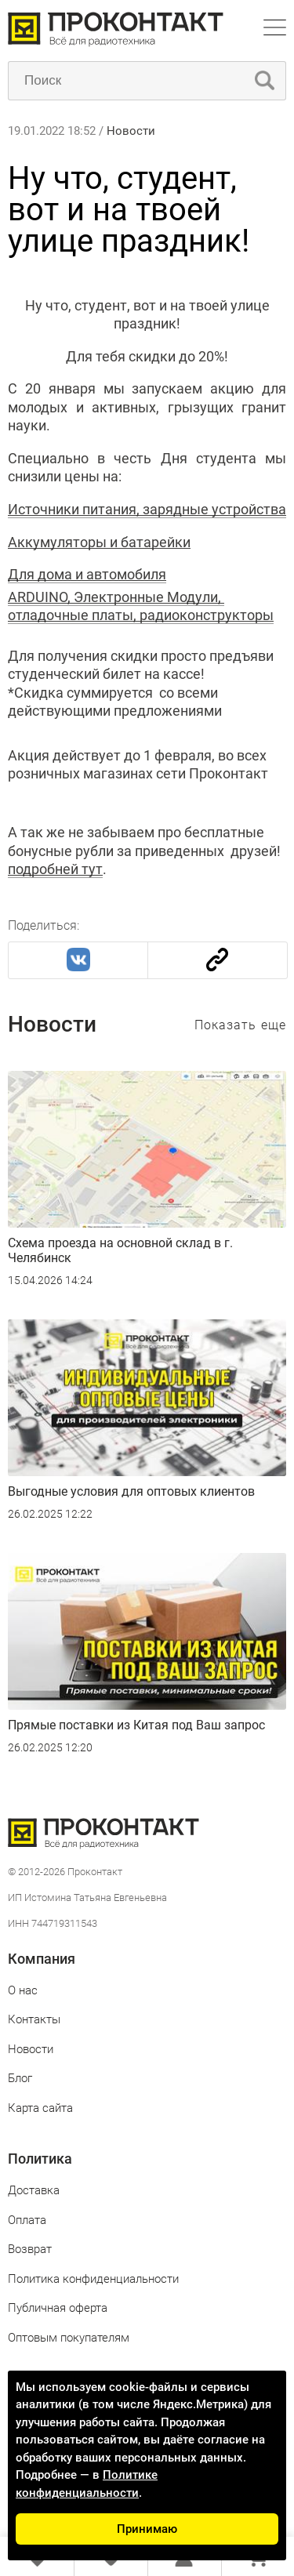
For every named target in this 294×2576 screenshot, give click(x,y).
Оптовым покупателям (68, 2338)
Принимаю (147, 2529)
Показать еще (240, 1025)
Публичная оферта (57, 2308)
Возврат (30, 2249)
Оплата (27, 2220)
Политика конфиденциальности (93, 2279)
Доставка (34, 2190)
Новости (131, 131)
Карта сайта (40, 2108)
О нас (23, 1990)
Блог (20, 2078)
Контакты (34, 2019)
